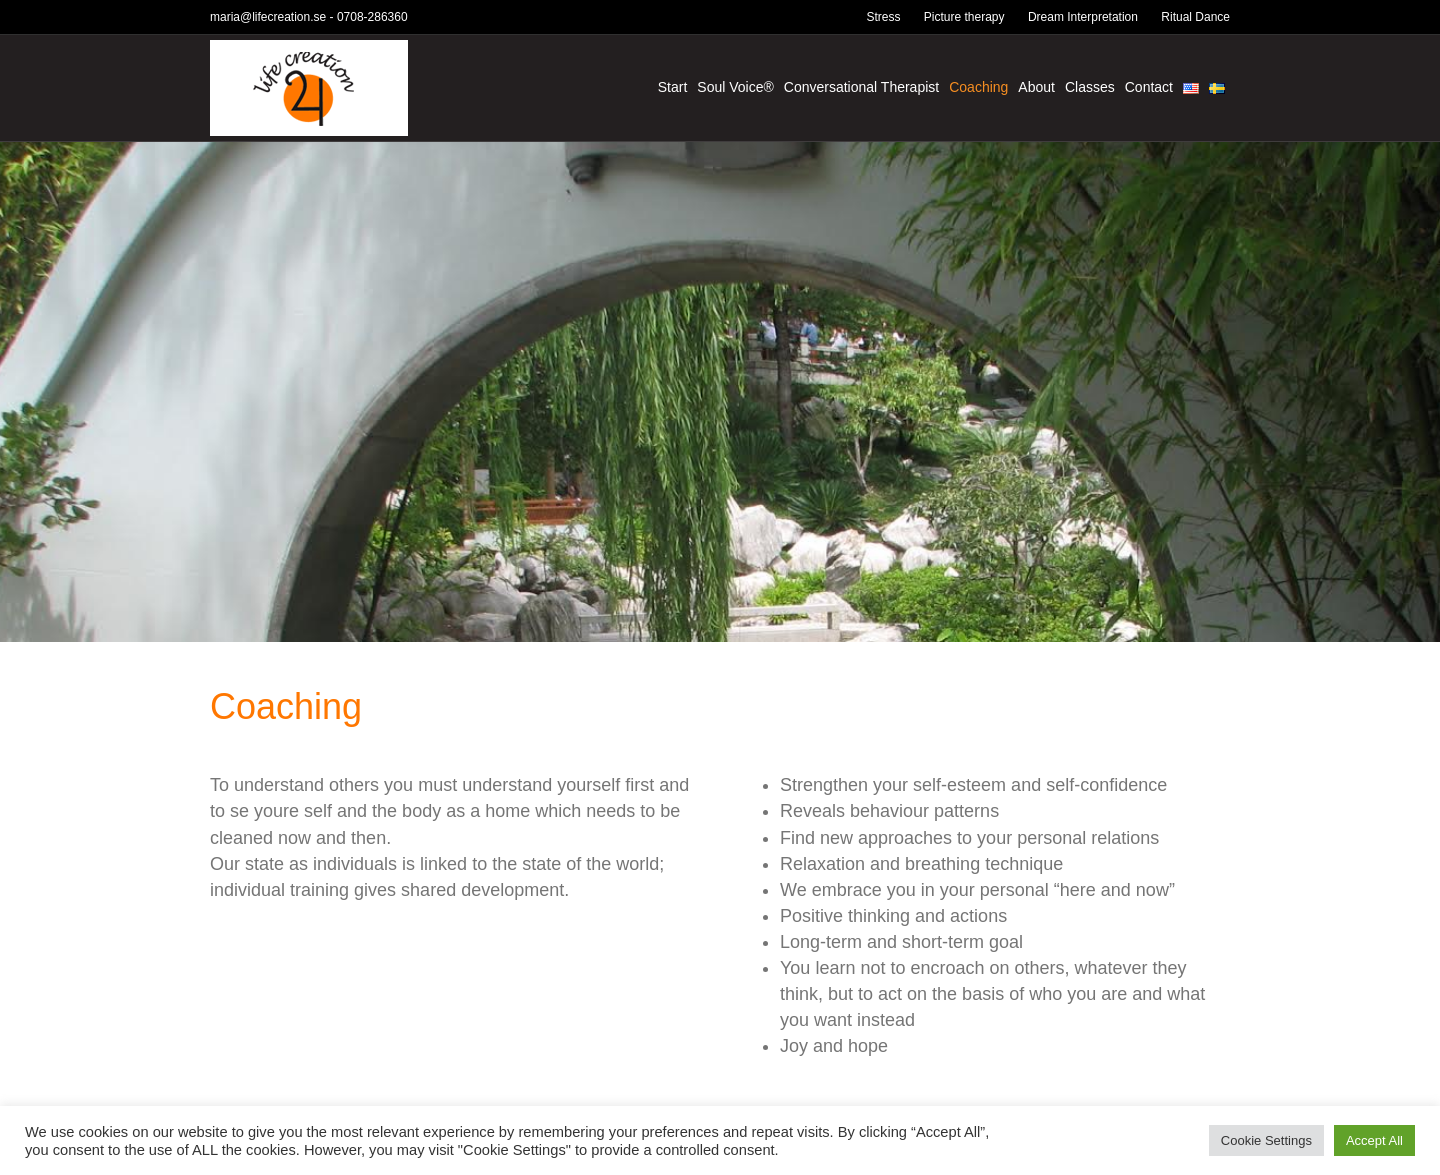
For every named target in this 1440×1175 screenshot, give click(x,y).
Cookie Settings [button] (1266, 1140)
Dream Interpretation (1083, 17)
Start (673, 87)
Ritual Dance (1195, 17)
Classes (1090, 87)
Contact (1149, 87)
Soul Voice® (735, 87)
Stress (883, 17)
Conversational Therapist (861, 87)
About (1036, 87)
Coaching (978, 87)
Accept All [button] (1374, 1140)
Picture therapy (964, 17)
